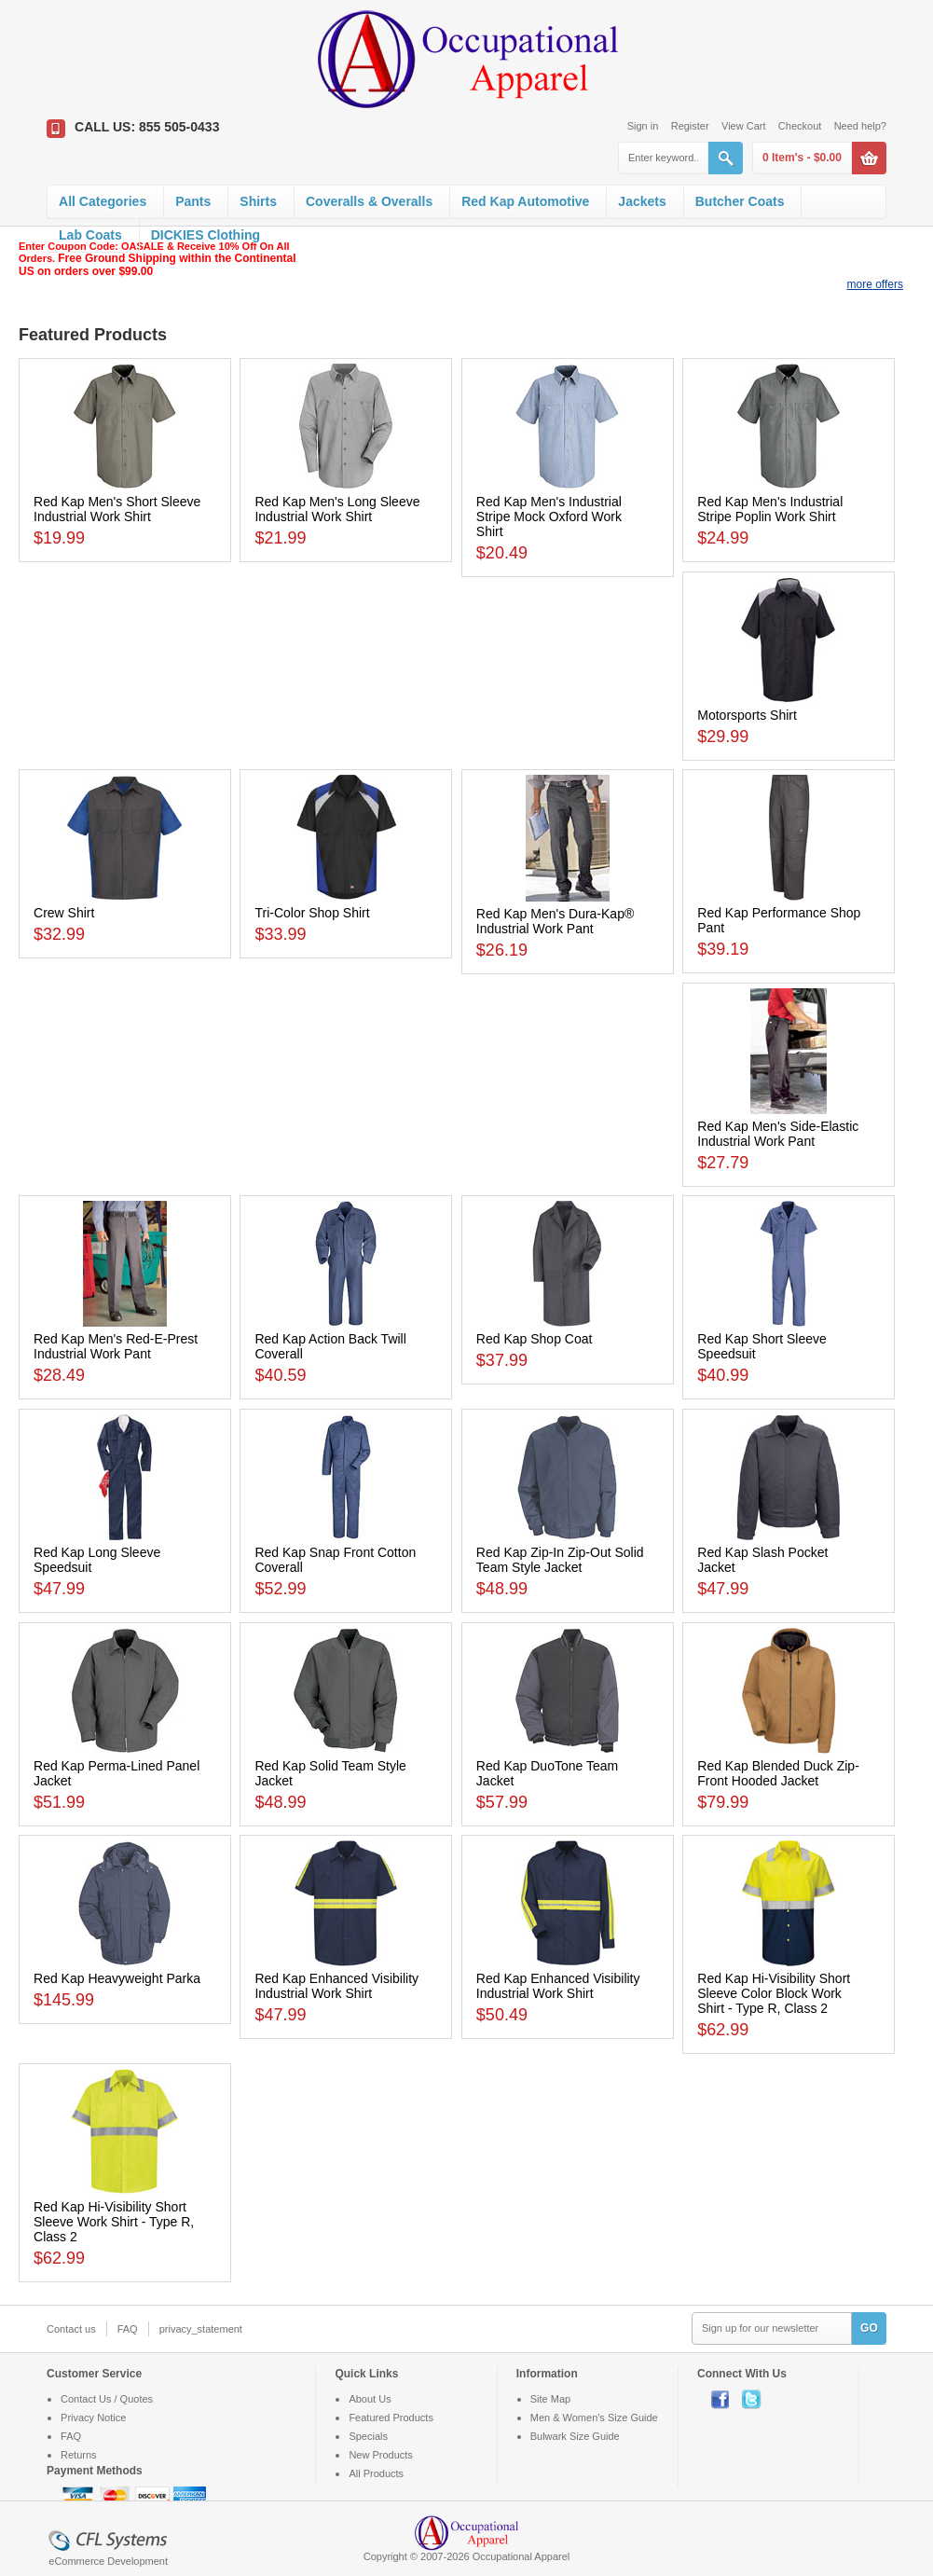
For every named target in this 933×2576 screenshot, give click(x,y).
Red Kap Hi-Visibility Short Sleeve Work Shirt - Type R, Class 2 (114, 2221)
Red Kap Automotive (525, 201)
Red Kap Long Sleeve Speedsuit (97, 1560)
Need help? (860, 125)
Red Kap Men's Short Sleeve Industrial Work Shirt (117, 509)
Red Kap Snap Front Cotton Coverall (335, 1560)
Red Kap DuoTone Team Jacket (547, 1773)
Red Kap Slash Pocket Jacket (762, 1560)
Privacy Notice (93, 2417)
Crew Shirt (64, 912)
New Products (380, 2454)
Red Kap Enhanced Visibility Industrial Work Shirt (336, 1986)
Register (690, 125)
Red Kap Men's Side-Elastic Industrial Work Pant (777, 1134)
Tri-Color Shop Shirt (311, 912)
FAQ (127, 2329)
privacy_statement (200, 2329)
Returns (79, 2454)
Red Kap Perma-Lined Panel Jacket (116, 1773)
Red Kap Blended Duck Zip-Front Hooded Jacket (778, 1773)
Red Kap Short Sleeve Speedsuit (762, 1346)
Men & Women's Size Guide (594, 2417)
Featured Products (391, 2417)
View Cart (743, 125)
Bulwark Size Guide (575, 2436)
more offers (875, 284)
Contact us (71, 2329)
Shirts (258, 201)
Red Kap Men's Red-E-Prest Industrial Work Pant (116, 1346)
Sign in (643, 125)
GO (869, 2328)
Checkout (799, 125)
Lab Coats (90, 234)
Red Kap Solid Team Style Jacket (329, 1773)
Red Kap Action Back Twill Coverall (329, 1346)
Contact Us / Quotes (107, 2398)
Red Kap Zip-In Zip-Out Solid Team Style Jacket (560, 1560)
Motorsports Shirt (747, 715)
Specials (368, 2436)
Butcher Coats (740, 201)
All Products (376, 2473)
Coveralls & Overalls (369, 201)
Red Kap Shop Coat (534, 1338)
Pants (193, 201)
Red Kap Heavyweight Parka (117, 1978)
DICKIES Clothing (205, 234)
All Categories (102, 201)
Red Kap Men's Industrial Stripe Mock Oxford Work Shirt (549, 516)
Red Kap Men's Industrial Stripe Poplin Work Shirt (770, 509)
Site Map (550, 2398)
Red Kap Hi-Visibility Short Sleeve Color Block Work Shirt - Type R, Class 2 (773, 1993)
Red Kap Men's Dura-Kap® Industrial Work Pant (555, 921)
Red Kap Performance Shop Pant (778, 920)
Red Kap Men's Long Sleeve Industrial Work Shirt (336, 509)
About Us (370, 2398)
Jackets (641, 201)
